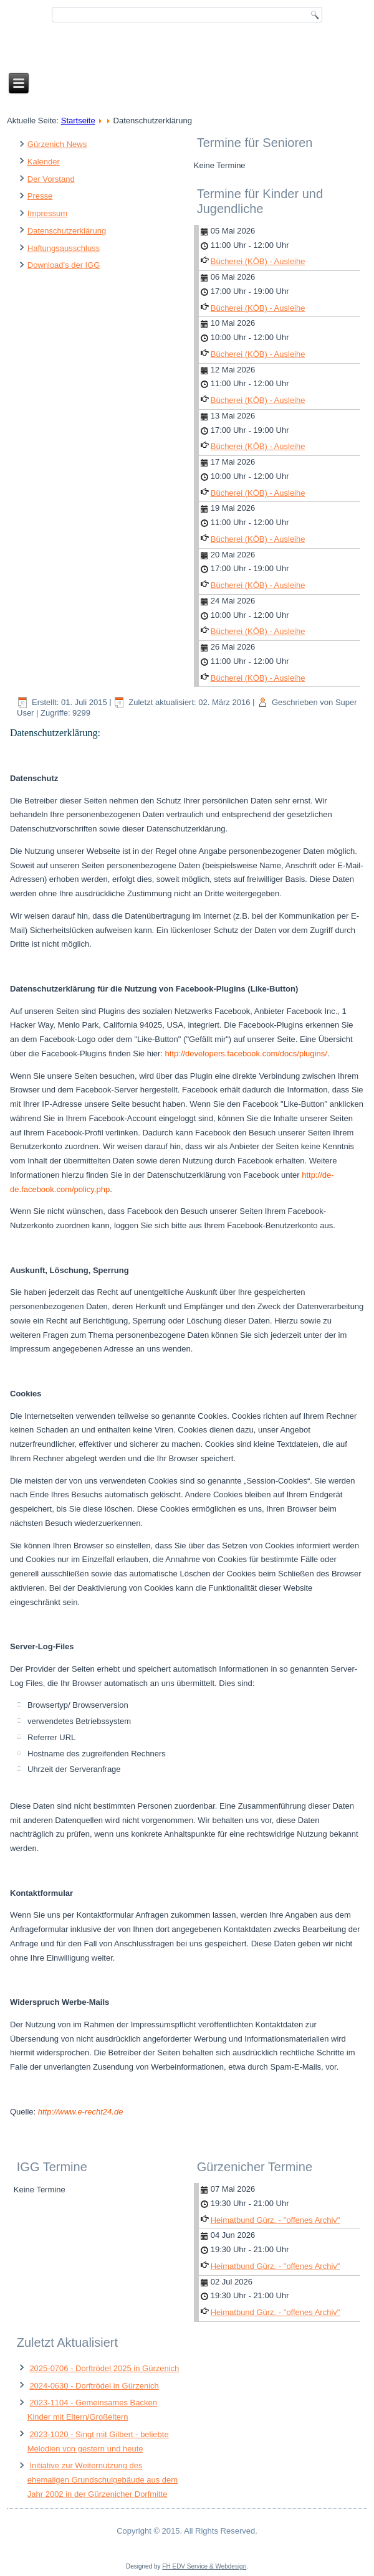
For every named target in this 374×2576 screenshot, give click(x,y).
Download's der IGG (63, 265)
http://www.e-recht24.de (80, 2111)
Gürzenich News (57, 144)
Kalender (43, 161)
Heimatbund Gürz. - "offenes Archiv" (275, 2220)
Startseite (78, 120)
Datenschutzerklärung (66, 230)
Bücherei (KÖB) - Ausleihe (258, 261)
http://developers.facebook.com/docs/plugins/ (246, 1053)
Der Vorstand (51, 179)
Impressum (47, 213)
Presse (39, 196)
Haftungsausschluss (63, 248)
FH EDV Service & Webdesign (204, 2566)
